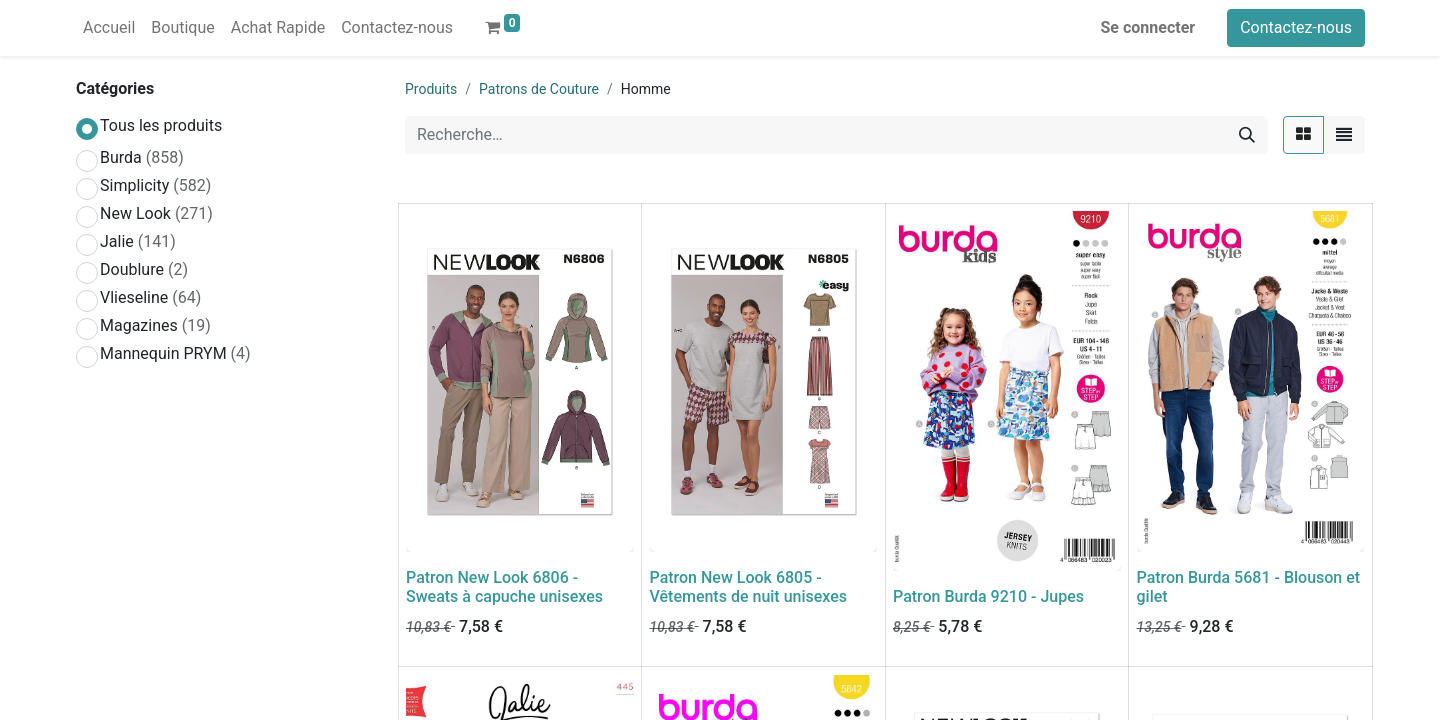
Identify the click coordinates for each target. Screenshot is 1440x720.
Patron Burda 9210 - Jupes (988, 596)
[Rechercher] (1247, 135)
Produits (431, 89)
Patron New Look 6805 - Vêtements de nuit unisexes (749, 587)
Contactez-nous (1296, 27)
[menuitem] (109, 28)
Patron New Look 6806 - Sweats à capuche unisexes (504, 587)
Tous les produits (161, 125)
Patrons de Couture (539, 89)
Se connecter (1148, 27)
